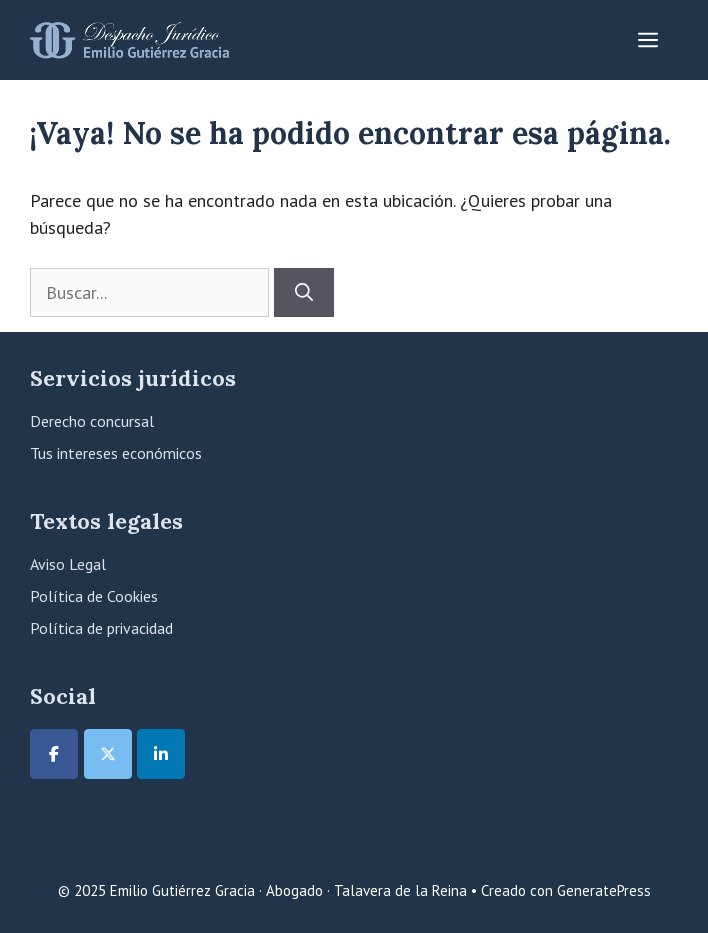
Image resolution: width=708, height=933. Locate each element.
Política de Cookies (94, 596)
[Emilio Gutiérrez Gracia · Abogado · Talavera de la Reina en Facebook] (54, 754)
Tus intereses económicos (116, 453)
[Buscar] (304, 292)
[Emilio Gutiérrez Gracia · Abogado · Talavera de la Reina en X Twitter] (108, 754)
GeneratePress (604, 890)
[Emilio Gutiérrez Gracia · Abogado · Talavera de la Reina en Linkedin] (161, 754)
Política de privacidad (101, 628)
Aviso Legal (68, 564)
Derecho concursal (92, 421)
